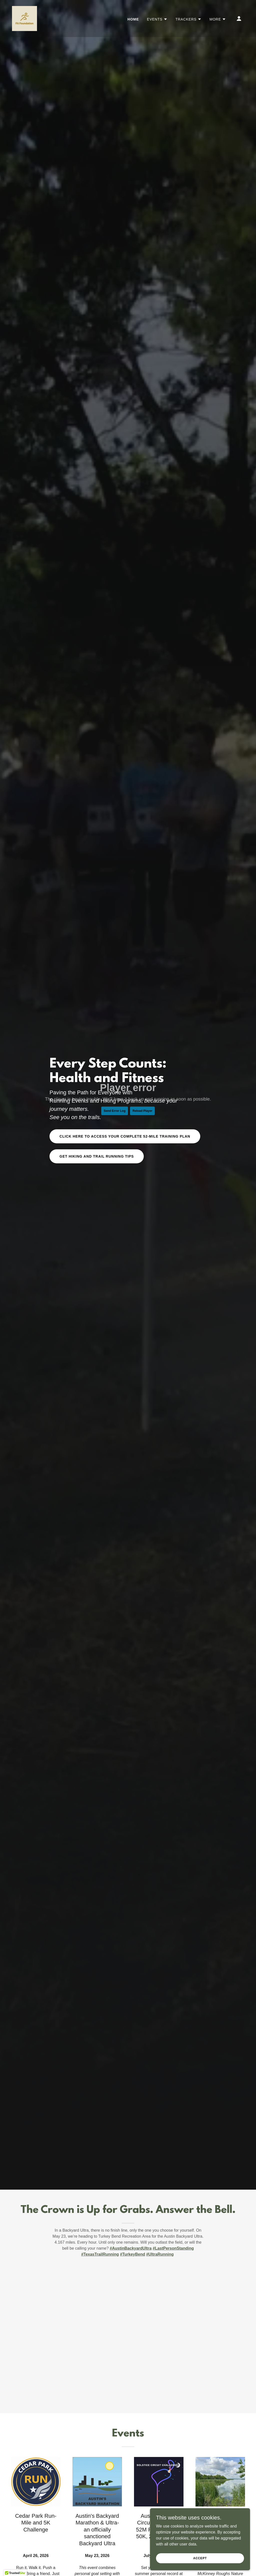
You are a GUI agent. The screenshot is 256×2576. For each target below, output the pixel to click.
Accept (200, 2558)
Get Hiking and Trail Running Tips (97, 1156)
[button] (157, 19)
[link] (24, 18)
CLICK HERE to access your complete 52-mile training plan (125, 1136)
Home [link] (133, 19)
